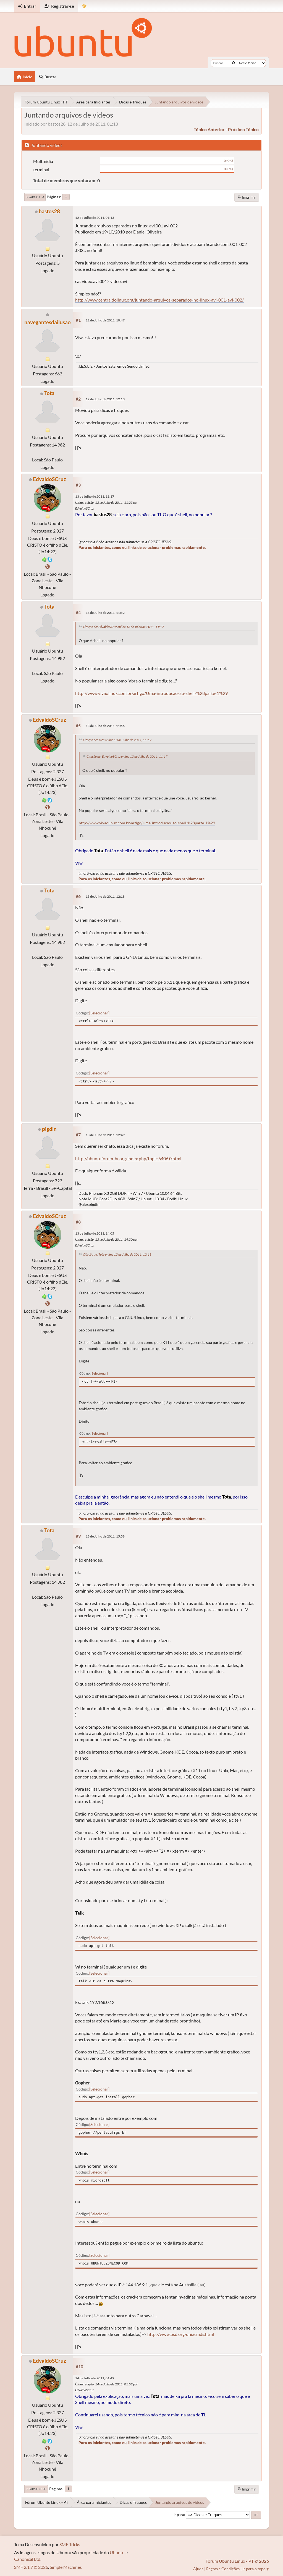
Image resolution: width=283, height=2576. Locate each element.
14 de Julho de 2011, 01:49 (94, 2378)
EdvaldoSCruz (49, 479)
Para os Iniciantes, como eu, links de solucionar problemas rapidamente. (142, 547)
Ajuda (198, 2568)
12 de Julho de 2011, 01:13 (94, 217)
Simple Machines (66, 2567)
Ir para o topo (36, 2489)
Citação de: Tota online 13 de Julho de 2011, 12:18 (117, 1254)
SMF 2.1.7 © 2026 (31, 2567)
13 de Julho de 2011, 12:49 (105, 1135)
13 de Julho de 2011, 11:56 (105, 726)
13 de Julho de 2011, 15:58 (105, 1536)
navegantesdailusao (47, 322)
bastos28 (49, 211)
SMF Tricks (69, 2544)
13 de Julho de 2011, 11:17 (94, 496)
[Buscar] (233, 63)
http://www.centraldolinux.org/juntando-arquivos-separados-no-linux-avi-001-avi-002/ (159, 299)
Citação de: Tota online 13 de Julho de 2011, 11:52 (117, 740)
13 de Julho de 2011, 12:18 (105, 896)
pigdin (49, 1129)
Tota (49, 393)
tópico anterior (209, 129)
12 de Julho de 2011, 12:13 (105, 399)
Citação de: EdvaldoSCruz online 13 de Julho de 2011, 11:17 (123, 627)
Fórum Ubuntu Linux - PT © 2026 (237, 2561)
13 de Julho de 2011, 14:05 (94, 1233)
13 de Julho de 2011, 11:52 (105, 612)
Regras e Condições (223, 2568)
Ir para (179, 2514)
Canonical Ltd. (27, 2559)
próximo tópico (243, 129)
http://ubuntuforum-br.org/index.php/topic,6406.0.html (128, 1158)
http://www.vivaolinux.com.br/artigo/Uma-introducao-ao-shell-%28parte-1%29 (151, 693)
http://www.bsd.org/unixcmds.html (180, 2334)
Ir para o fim (35, 197)
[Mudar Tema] (84, 6)
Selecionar (99, 1013)
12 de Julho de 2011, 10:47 (105, 320)
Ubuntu (117, 2552)
